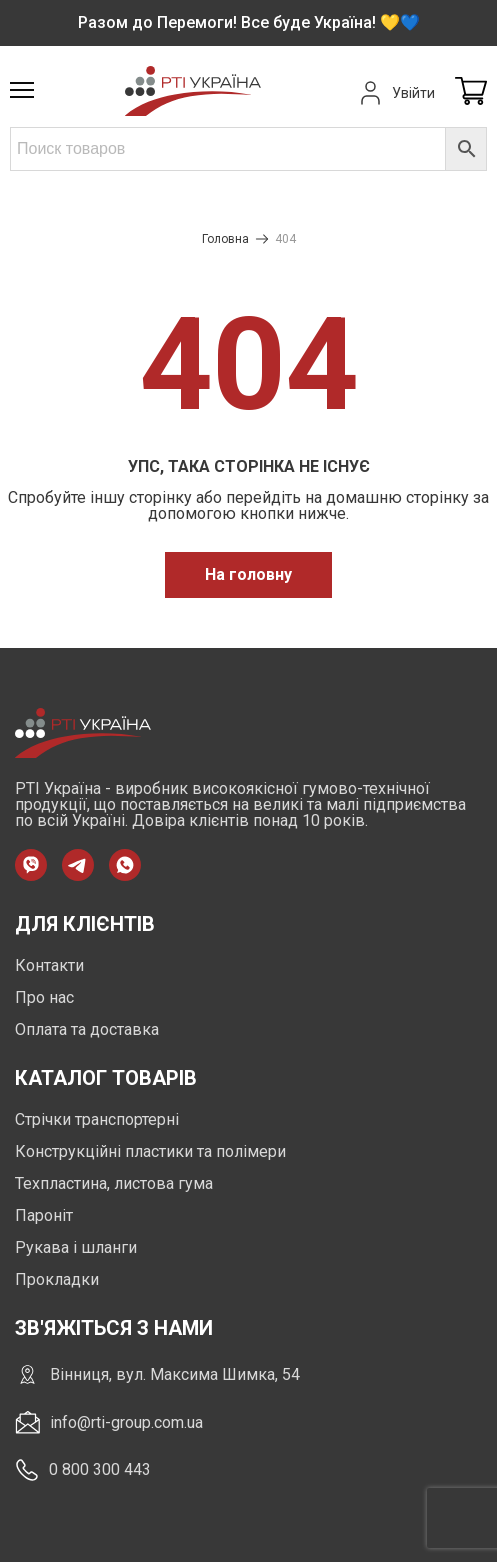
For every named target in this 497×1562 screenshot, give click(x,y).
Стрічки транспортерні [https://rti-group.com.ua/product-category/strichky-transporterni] (97, 1119)
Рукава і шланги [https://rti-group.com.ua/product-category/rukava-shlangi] (76, 1247)
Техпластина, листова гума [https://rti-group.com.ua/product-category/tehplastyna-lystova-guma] (114, 1183)
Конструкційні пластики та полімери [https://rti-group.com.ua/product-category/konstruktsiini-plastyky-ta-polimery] (150, 1151)
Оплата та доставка (87, 1029)
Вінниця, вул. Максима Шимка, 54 (157, 1374)
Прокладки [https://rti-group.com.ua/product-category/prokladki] (57, 1279)
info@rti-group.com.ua (109, 1422)
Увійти (395, 93)
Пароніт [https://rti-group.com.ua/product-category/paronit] (44, 1215)
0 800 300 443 (83, 1470)
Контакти (49, 965)
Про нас (44, 997)
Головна (225, 239)
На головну (248, 574)
